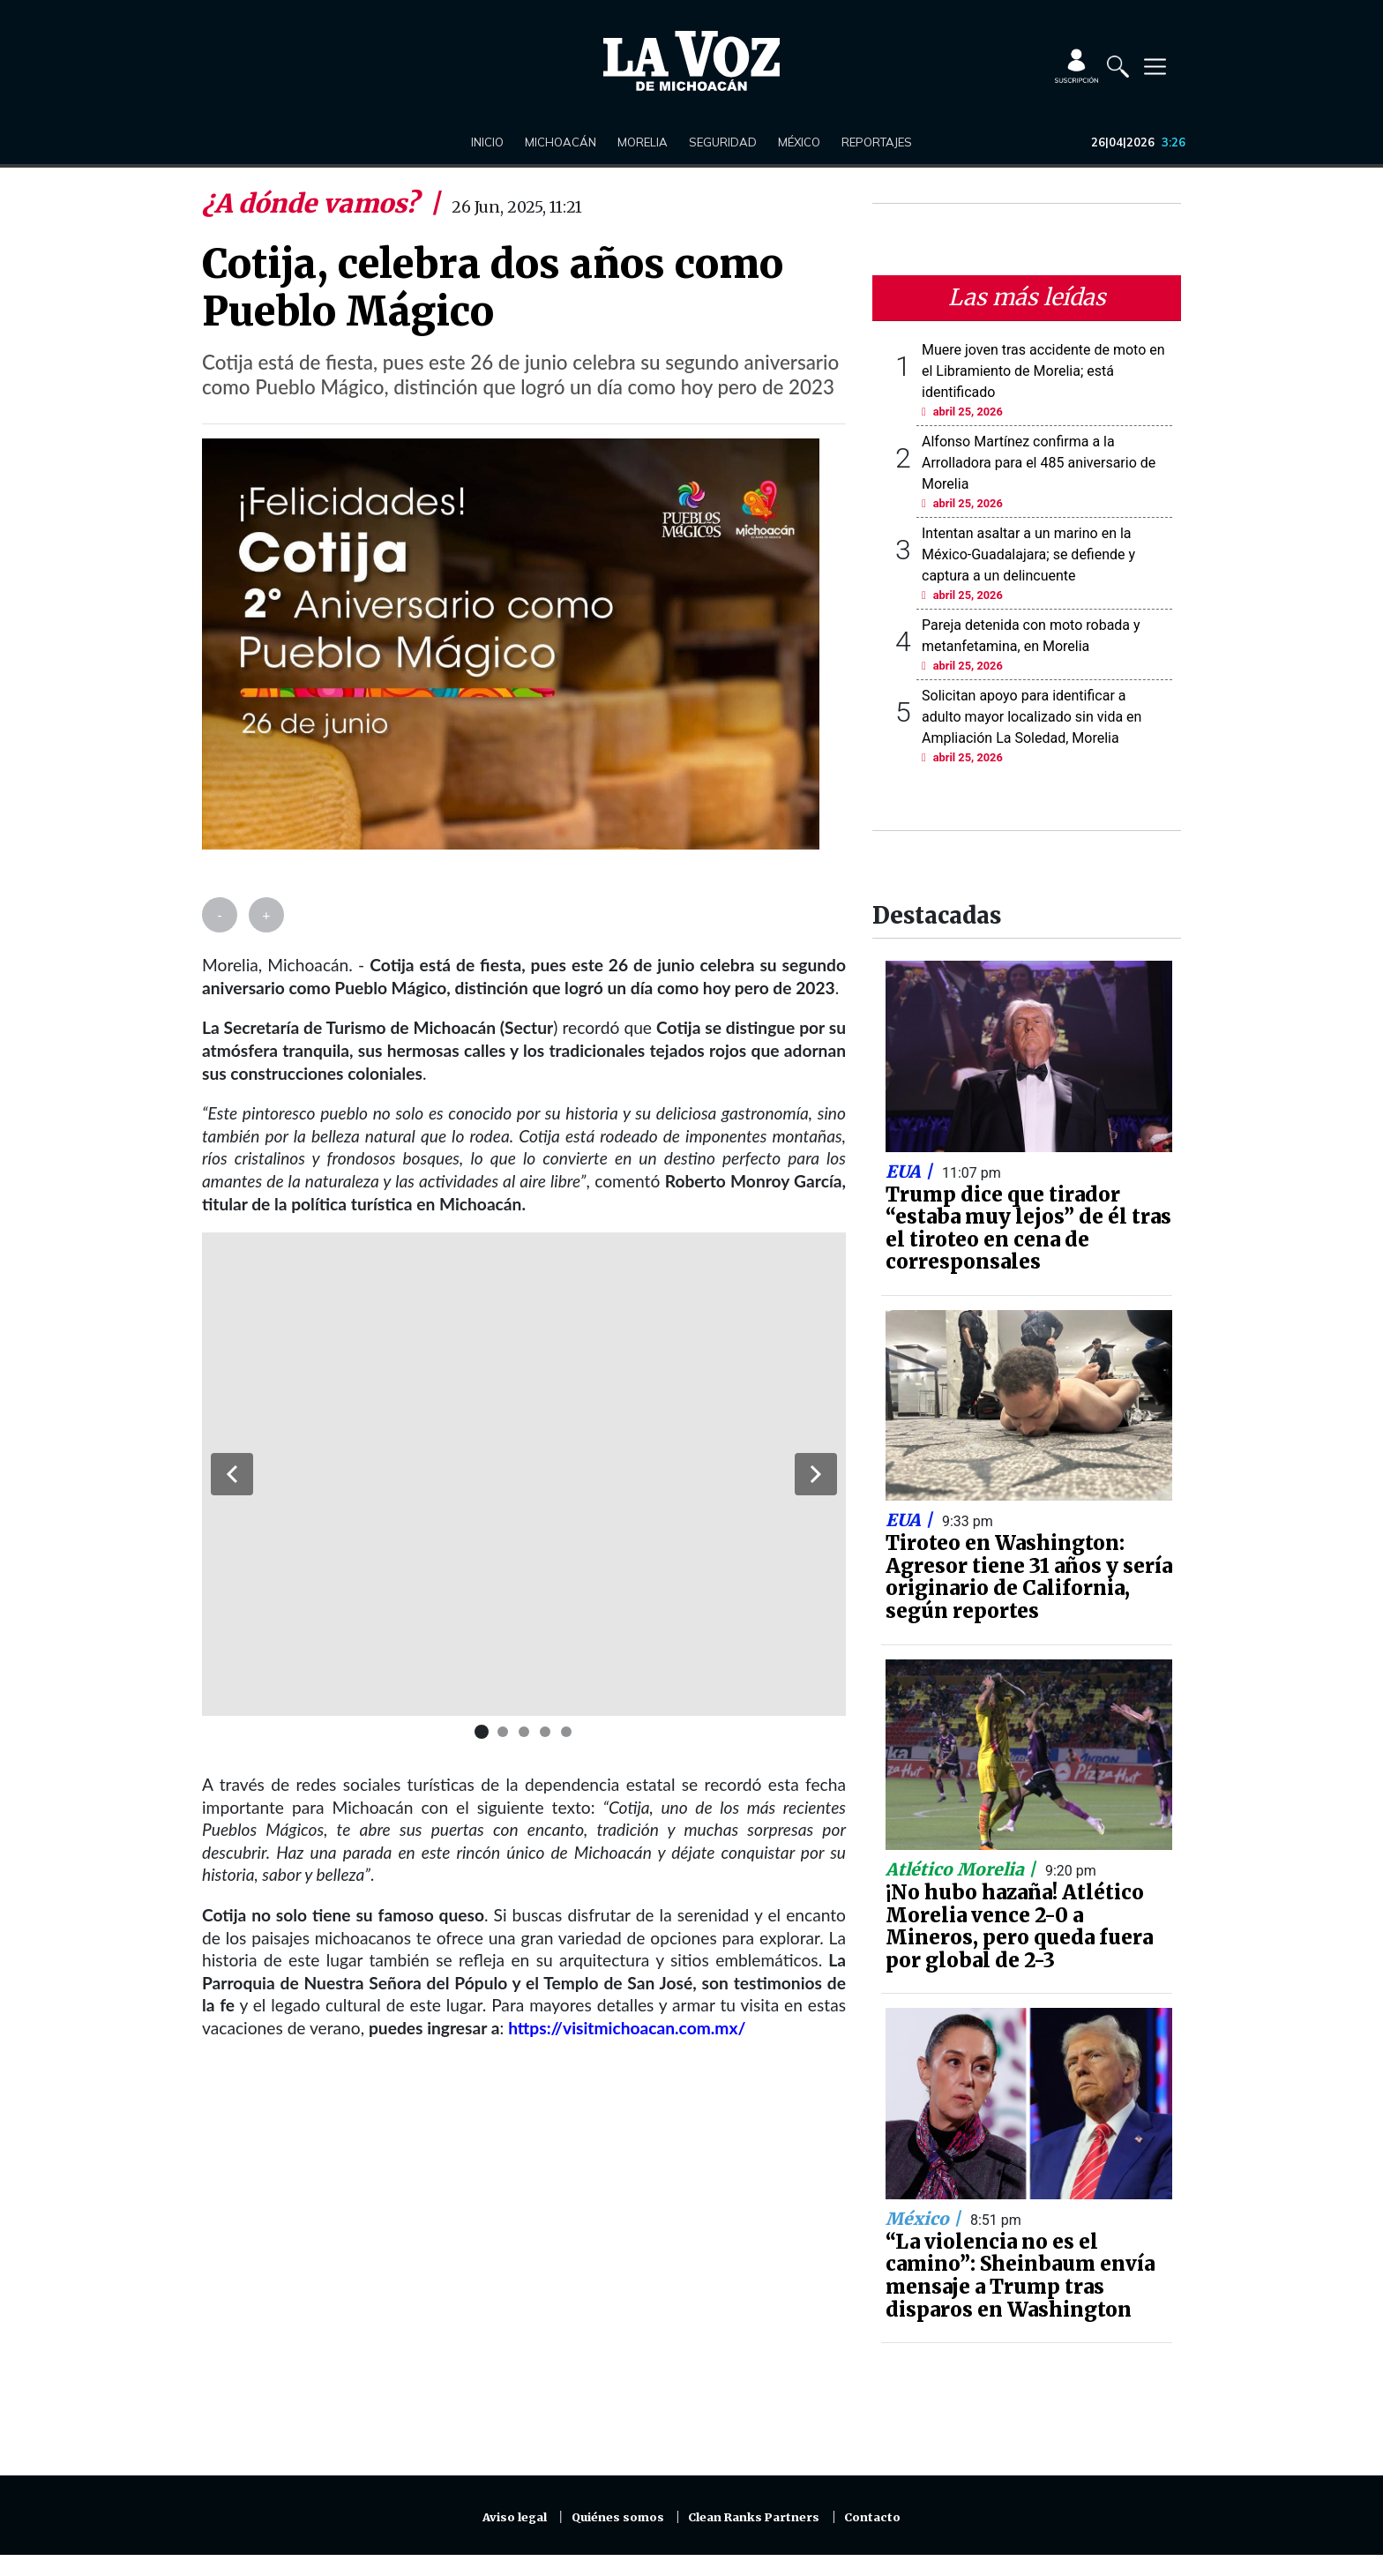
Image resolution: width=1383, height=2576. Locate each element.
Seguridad (723, 142)
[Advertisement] (524, 2268)
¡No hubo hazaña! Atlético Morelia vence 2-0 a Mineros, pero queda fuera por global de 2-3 (1019, 1926)
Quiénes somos (618, 2517)
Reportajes (876, 142)
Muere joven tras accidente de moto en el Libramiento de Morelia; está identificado (1043, 371)
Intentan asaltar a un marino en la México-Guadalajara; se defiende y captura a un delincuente (1028, 554)
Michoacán (560, 142)
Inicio (487, 142)
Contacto (872, 2517)
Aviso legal (514, 2517)
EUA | (911, 1171)
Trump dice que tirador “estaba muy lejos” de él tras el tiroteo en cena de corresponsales (1028, 1228)
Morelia (642, 142)
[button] (232, 1474)
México (799, 142)
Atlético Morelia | (963, 1869)
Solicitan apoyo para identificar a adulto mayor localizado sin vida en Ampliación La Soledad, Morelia (1031, 716)
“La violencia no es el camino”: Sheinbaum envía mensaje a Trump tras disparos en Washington (1020, 2275)
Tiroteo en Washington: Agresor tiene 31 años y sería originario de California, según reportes (1029, 1577)
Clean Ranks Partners (753, 2517)
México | (925, 2218)
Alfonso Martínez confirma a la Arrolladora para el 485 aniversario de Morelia (1038, 462)
